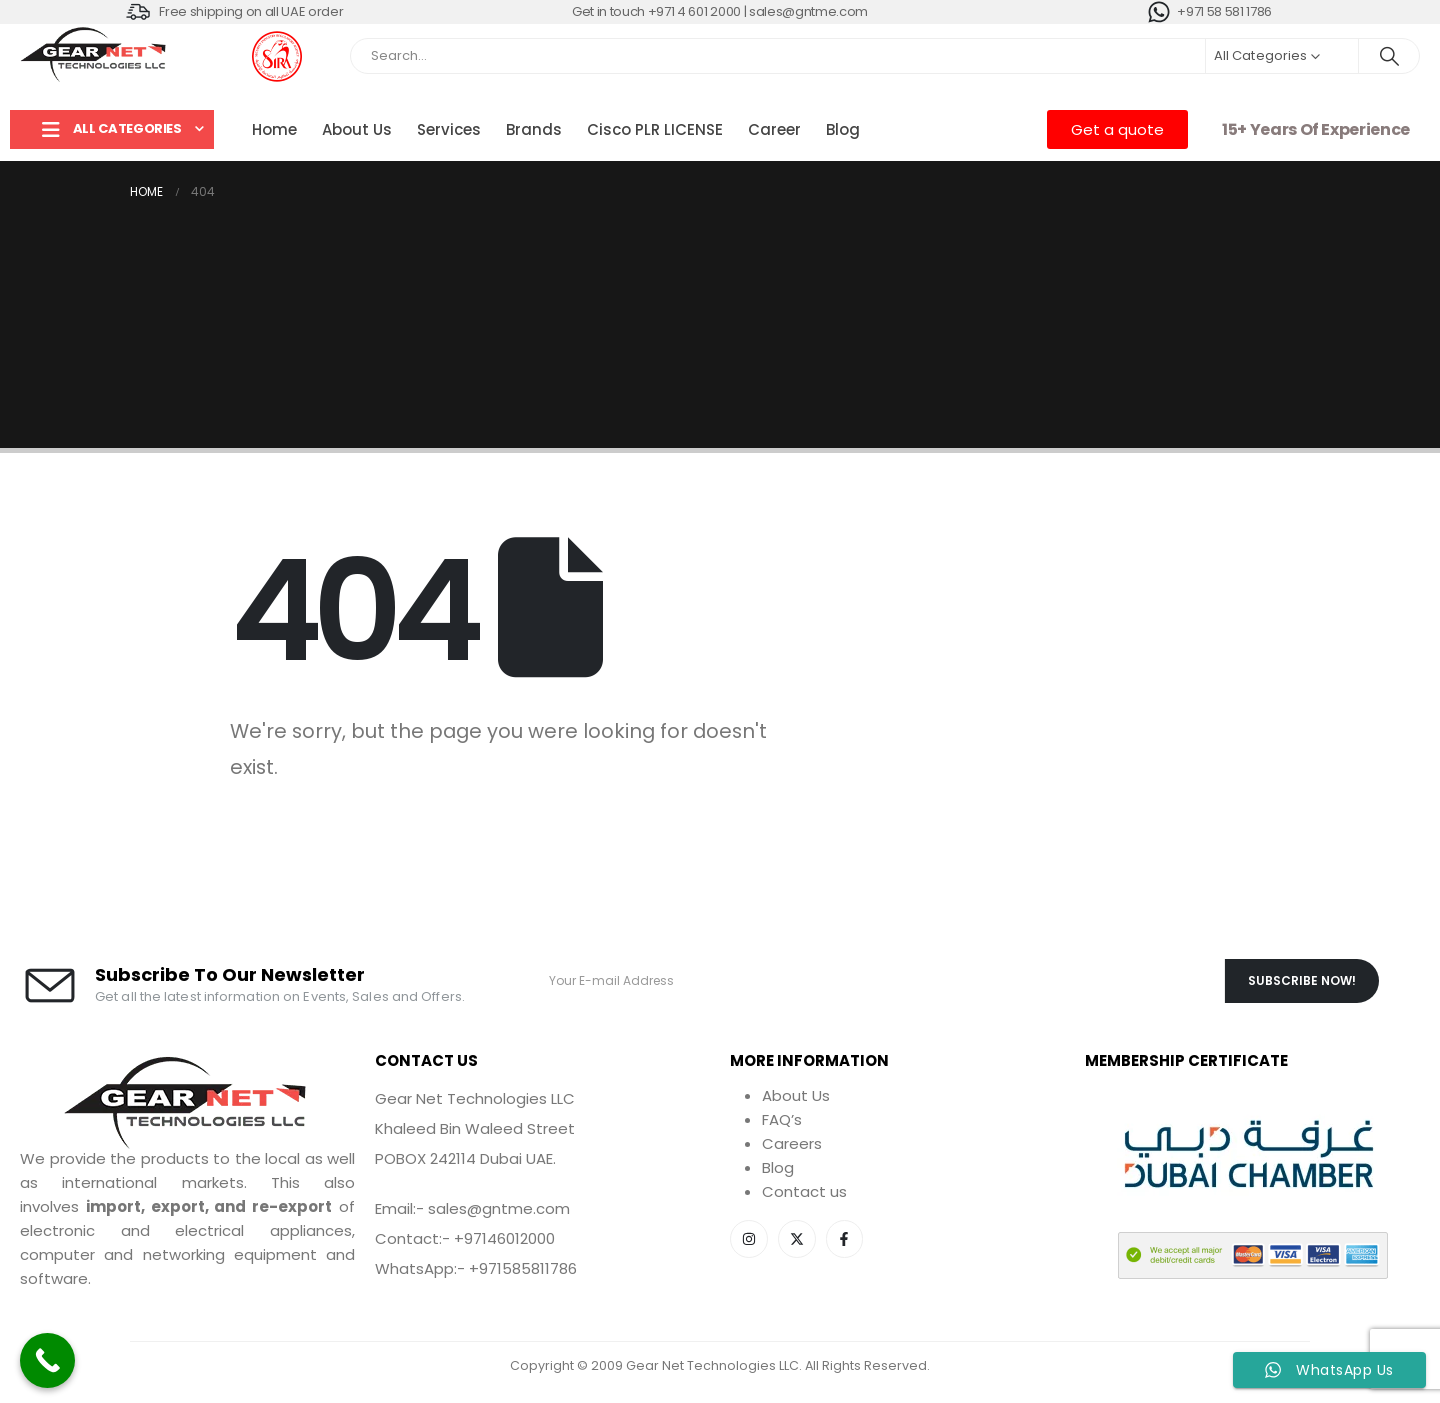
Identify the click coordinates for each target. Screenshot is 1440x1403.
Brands (534, 129)
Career (774, 129)
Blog (843, 129)
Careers (792, 1143)
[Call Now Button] (47, 1360)
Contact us (804, 1191)
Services (449, 129)
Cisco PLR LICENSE (655, 129)
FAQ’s (782, 1119)
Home (274, 129)
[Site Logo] (95, 56)
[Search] (1389, 56)
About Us (357, 129)
